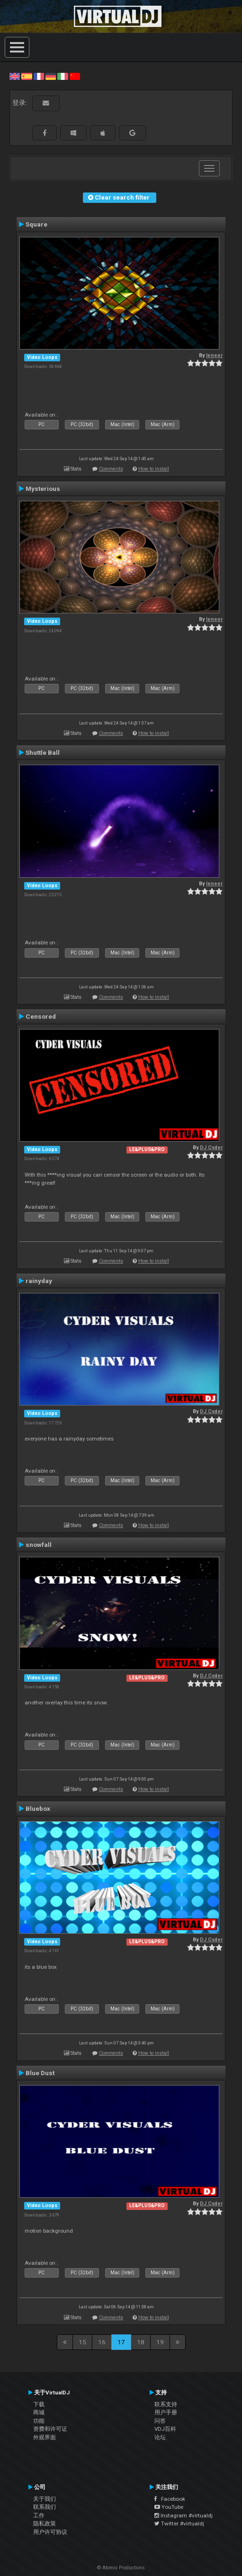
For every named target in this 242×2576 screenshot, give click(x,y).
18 (140, 2342)
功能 (39, 2421)
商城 (39, 2412)
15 (82, 2342)
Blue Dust (40, 2073)
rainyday (39, 1280)
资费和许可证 (50, 2429)
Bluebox (38, 1808)
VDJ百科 (165, 2429)
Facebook (169, 2499)
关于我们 (44, 2499)
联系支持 (165, 2404)
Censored (41, 1016)
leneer (214, 355)
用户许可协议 (50, 2532)
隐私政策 (44, 2523)
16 (102, 2342)
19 (160, 2342)
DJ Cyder (211, 1147)
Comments (111, 469)
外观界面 (44, 2437)
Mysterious (43, 488)
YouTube (168, 2507)
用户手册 (165, 2412)
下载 (39, 2404)
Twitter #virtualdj (179, 2523)
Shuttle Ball (43, 752)
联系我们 (44, 2507)
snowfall (39, 1544)
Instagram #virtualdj (183, 2515)
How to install (153, 469)
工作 (39, 2515)
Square (36, 224)
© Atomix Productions (121, 2568)
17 (121, 2342)
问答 (160, 2421)
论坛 (160, 2437)
